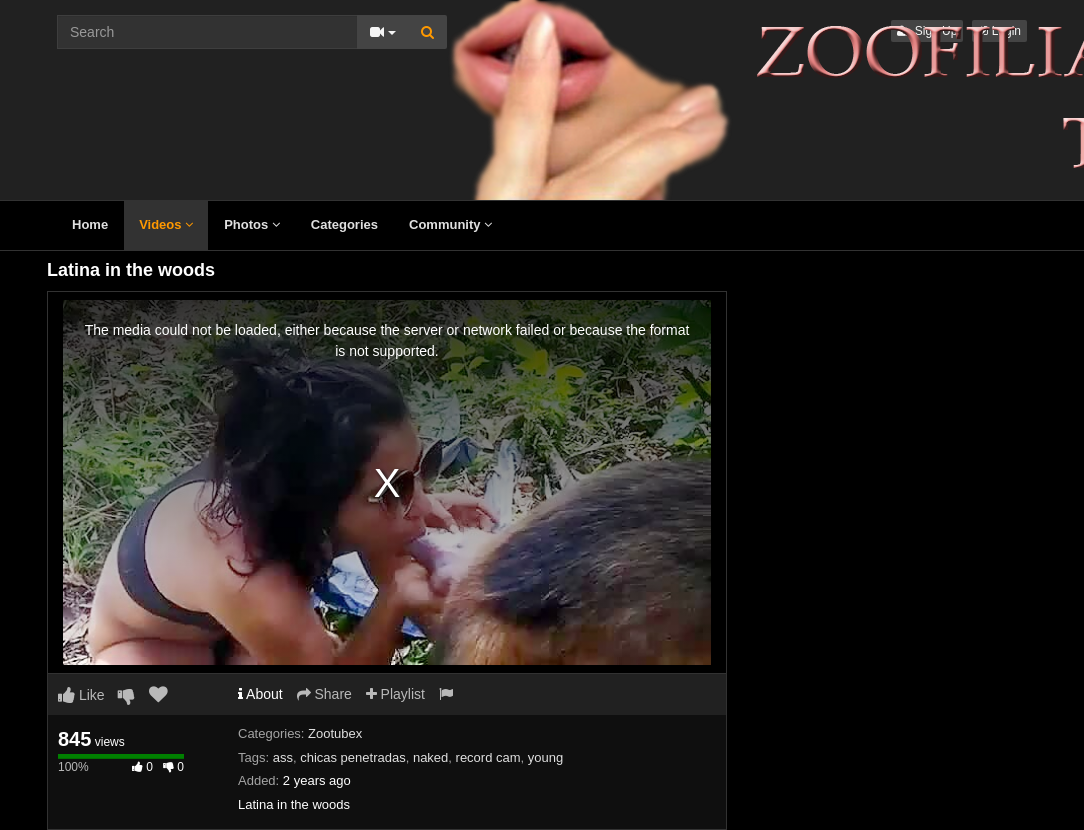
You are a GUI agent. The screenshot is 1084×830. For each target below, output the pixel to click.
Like (81, 695)
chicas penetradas (353, 757)
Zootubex (335, 733)
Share (324, 694)
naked (430, 757)
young (545, 757)
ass (283, 757)
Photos (252, 224)
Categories (344, 224)
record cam (488, 757)
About (260, 694)
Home (90, 224)
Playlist (395, 694)
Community (450, 224)
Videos (166, 224)
